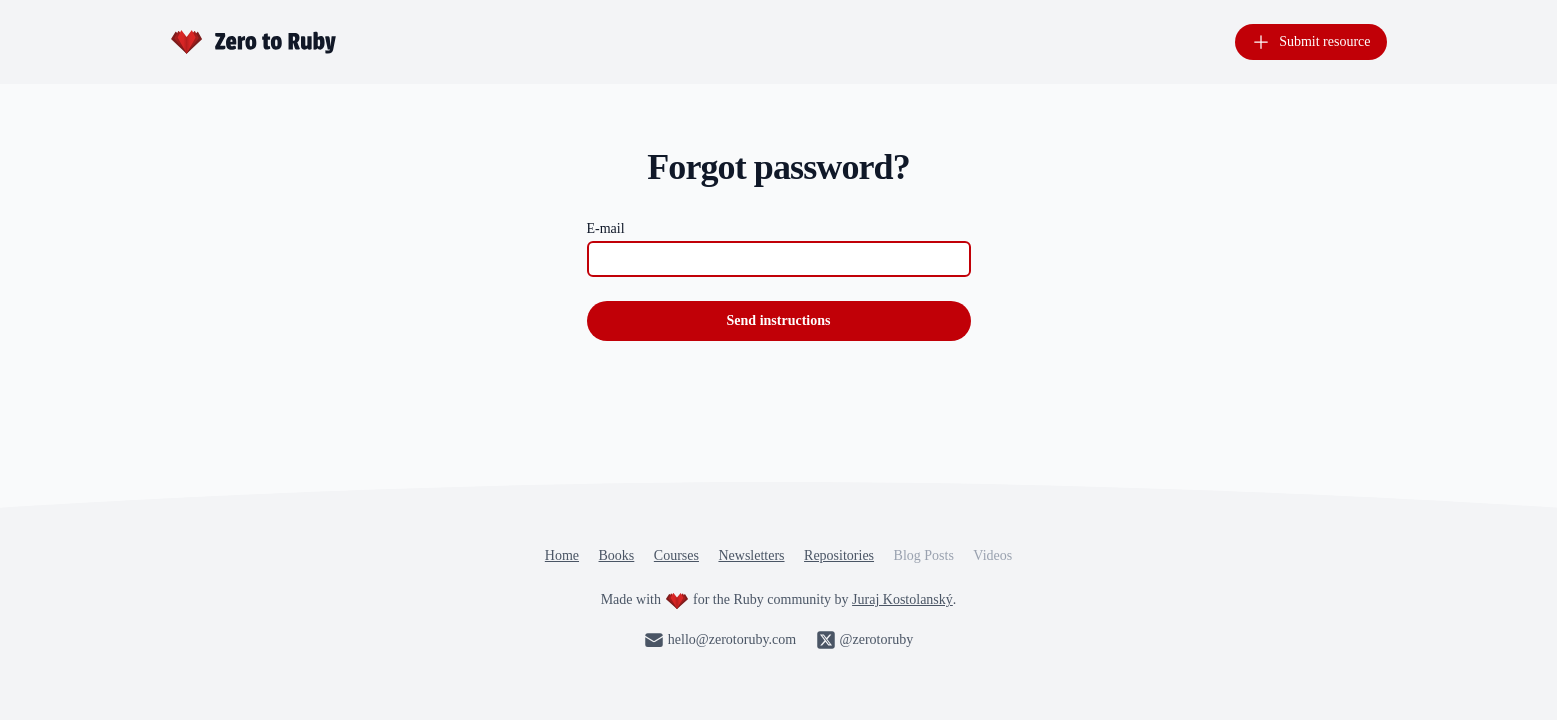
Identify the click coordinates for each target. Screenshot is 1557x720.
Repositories (839, 555)
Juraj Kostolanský (902, 599)
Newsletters (751, 555)
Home (562, 555)
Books (617, 555)
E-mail (606, 228)
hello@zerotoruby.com (720, 640)
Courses (676, 555)
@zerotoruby (865, 640)
